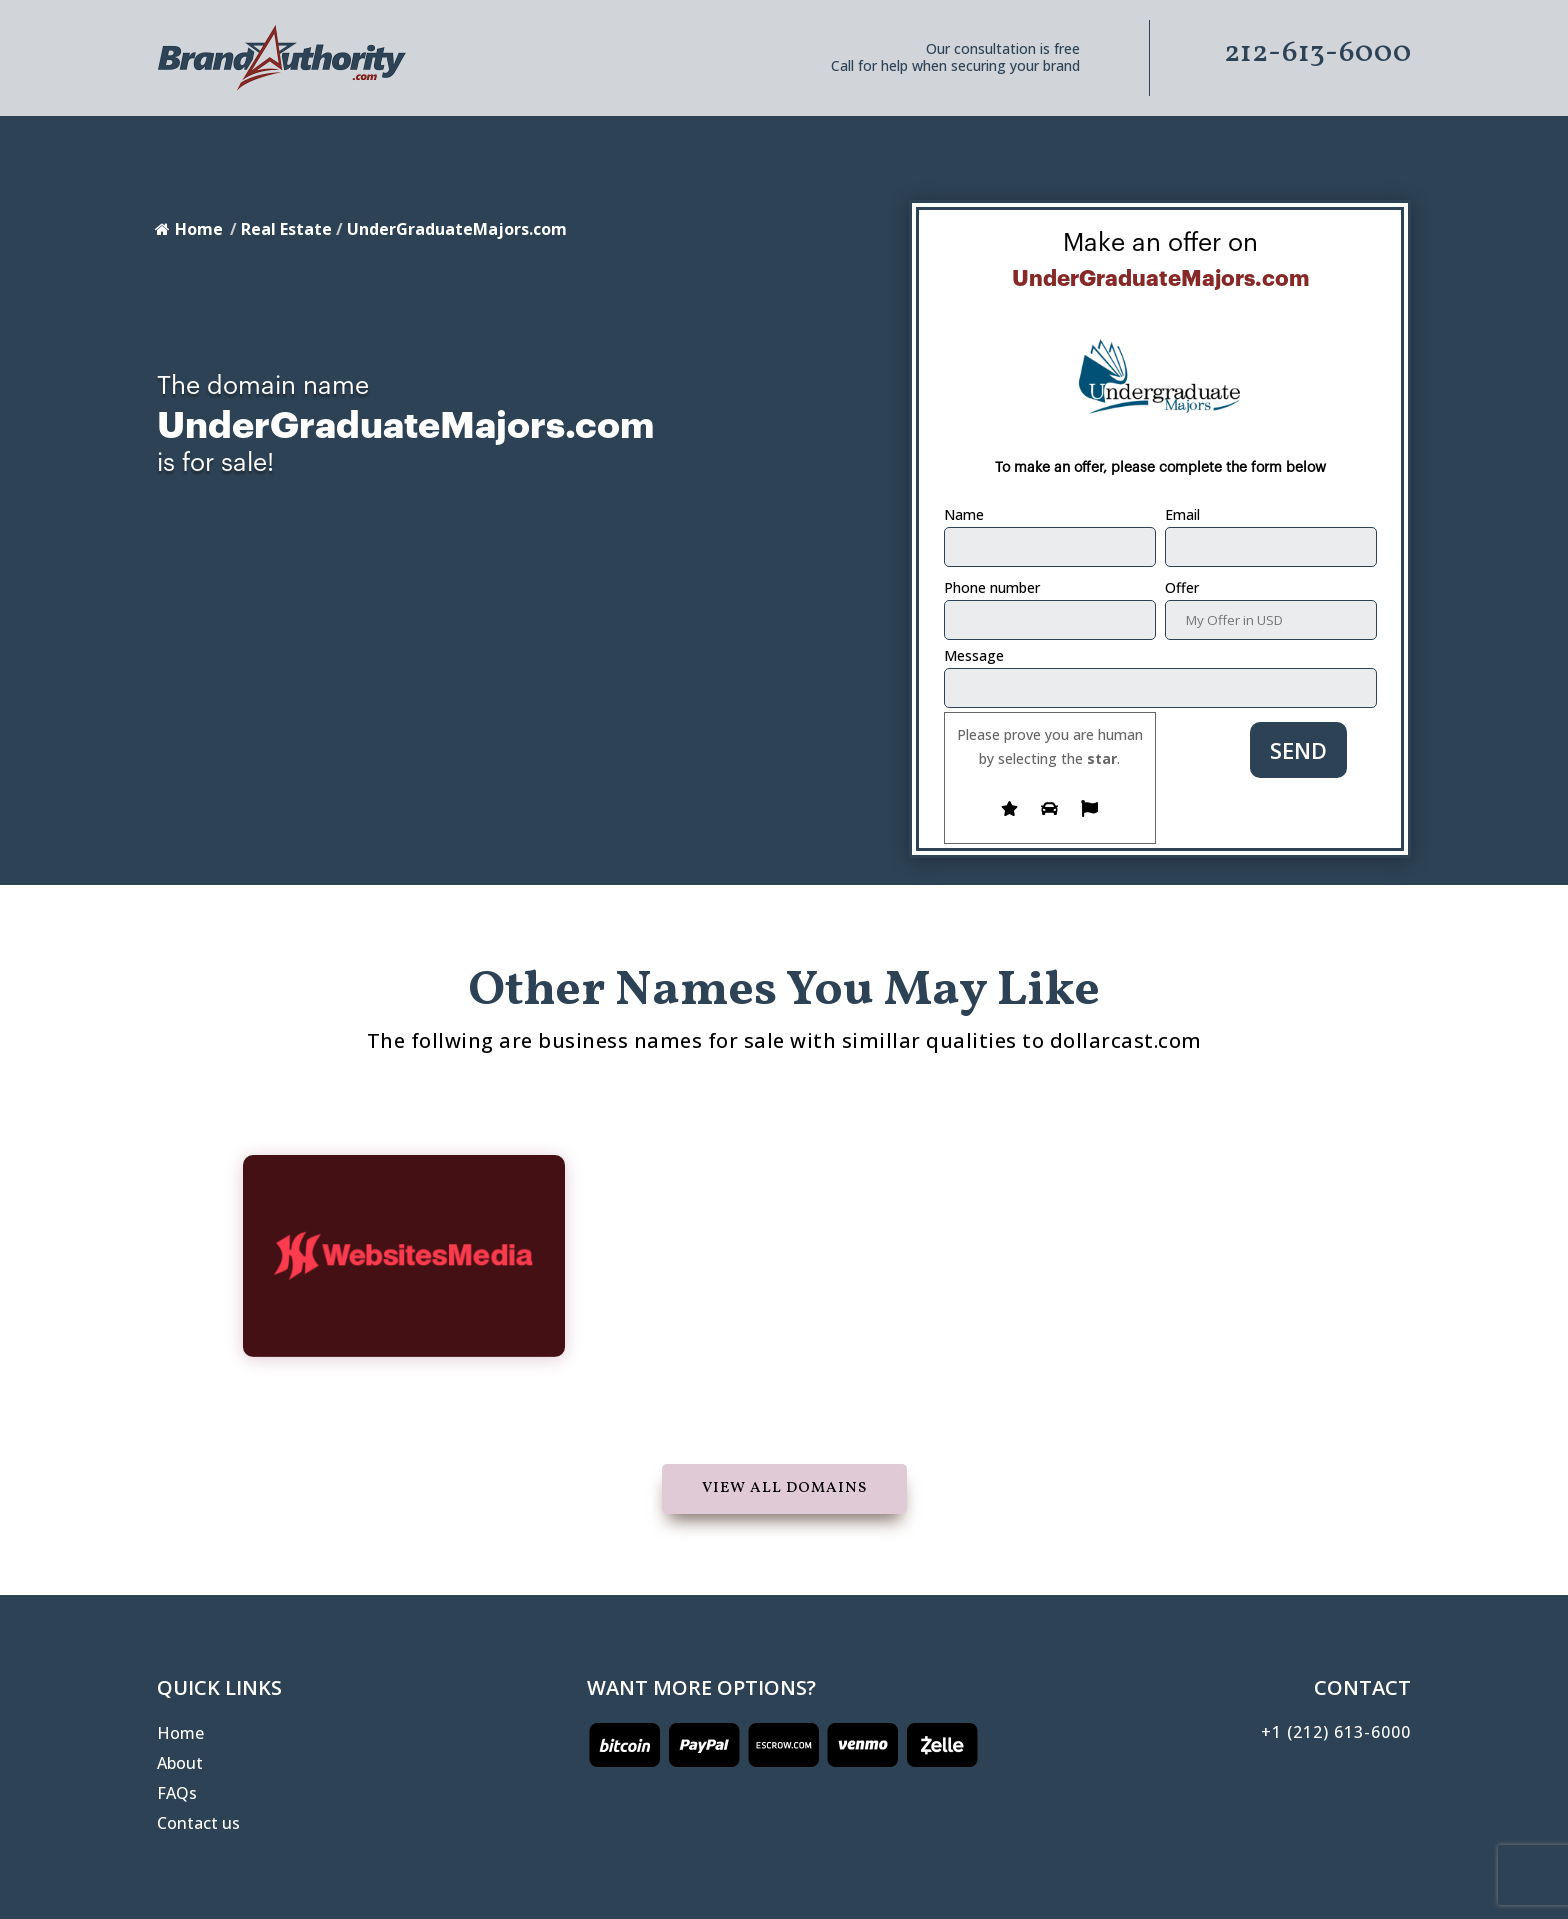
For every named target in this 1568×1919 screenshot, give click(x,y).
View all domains (784, 1488)
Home (189, 229)
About (180, 1765)
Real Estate (286, 229)
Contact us (198, 1825)
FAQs (177, 1795)
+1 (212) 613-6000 (1336, 1732)
